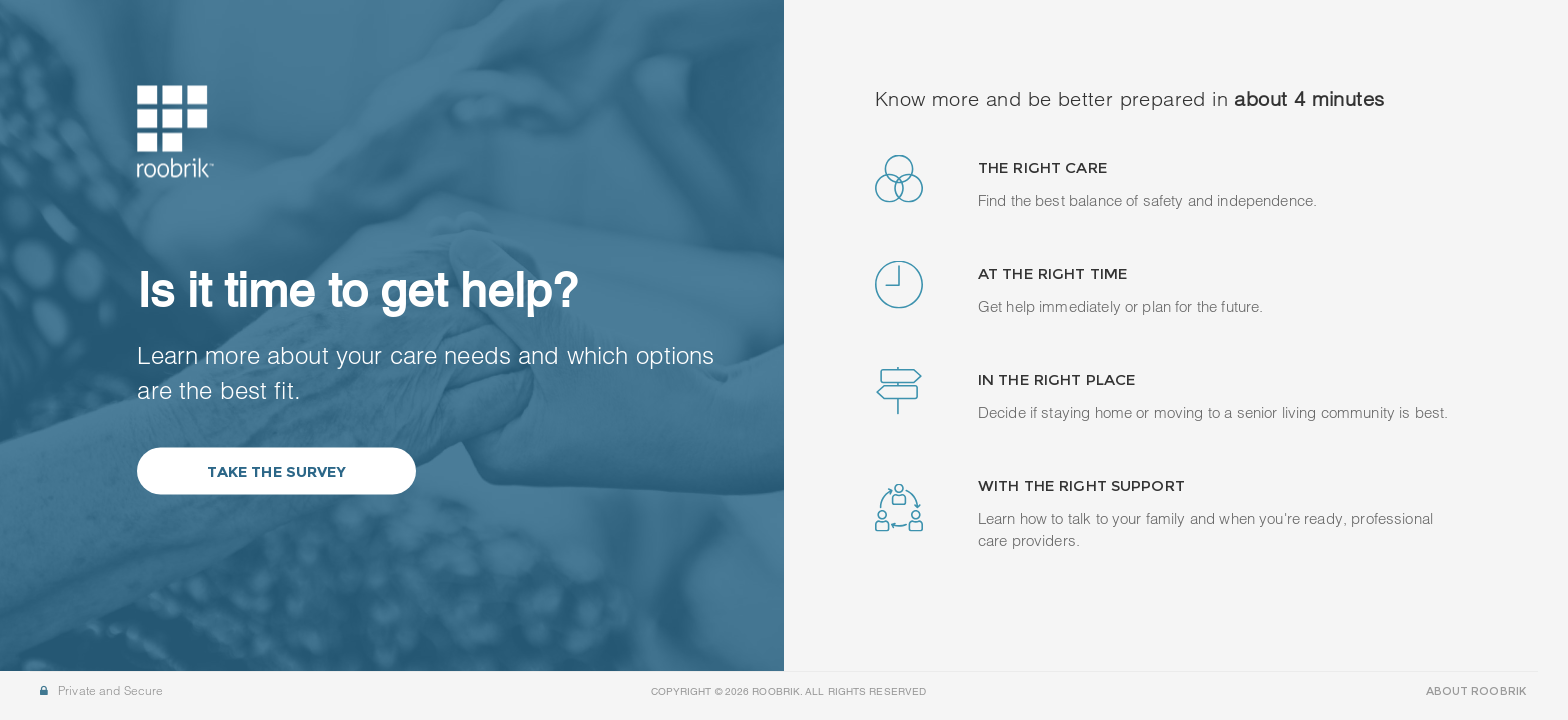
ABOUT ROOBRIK (1476, 691)
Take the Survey (276, 471)
